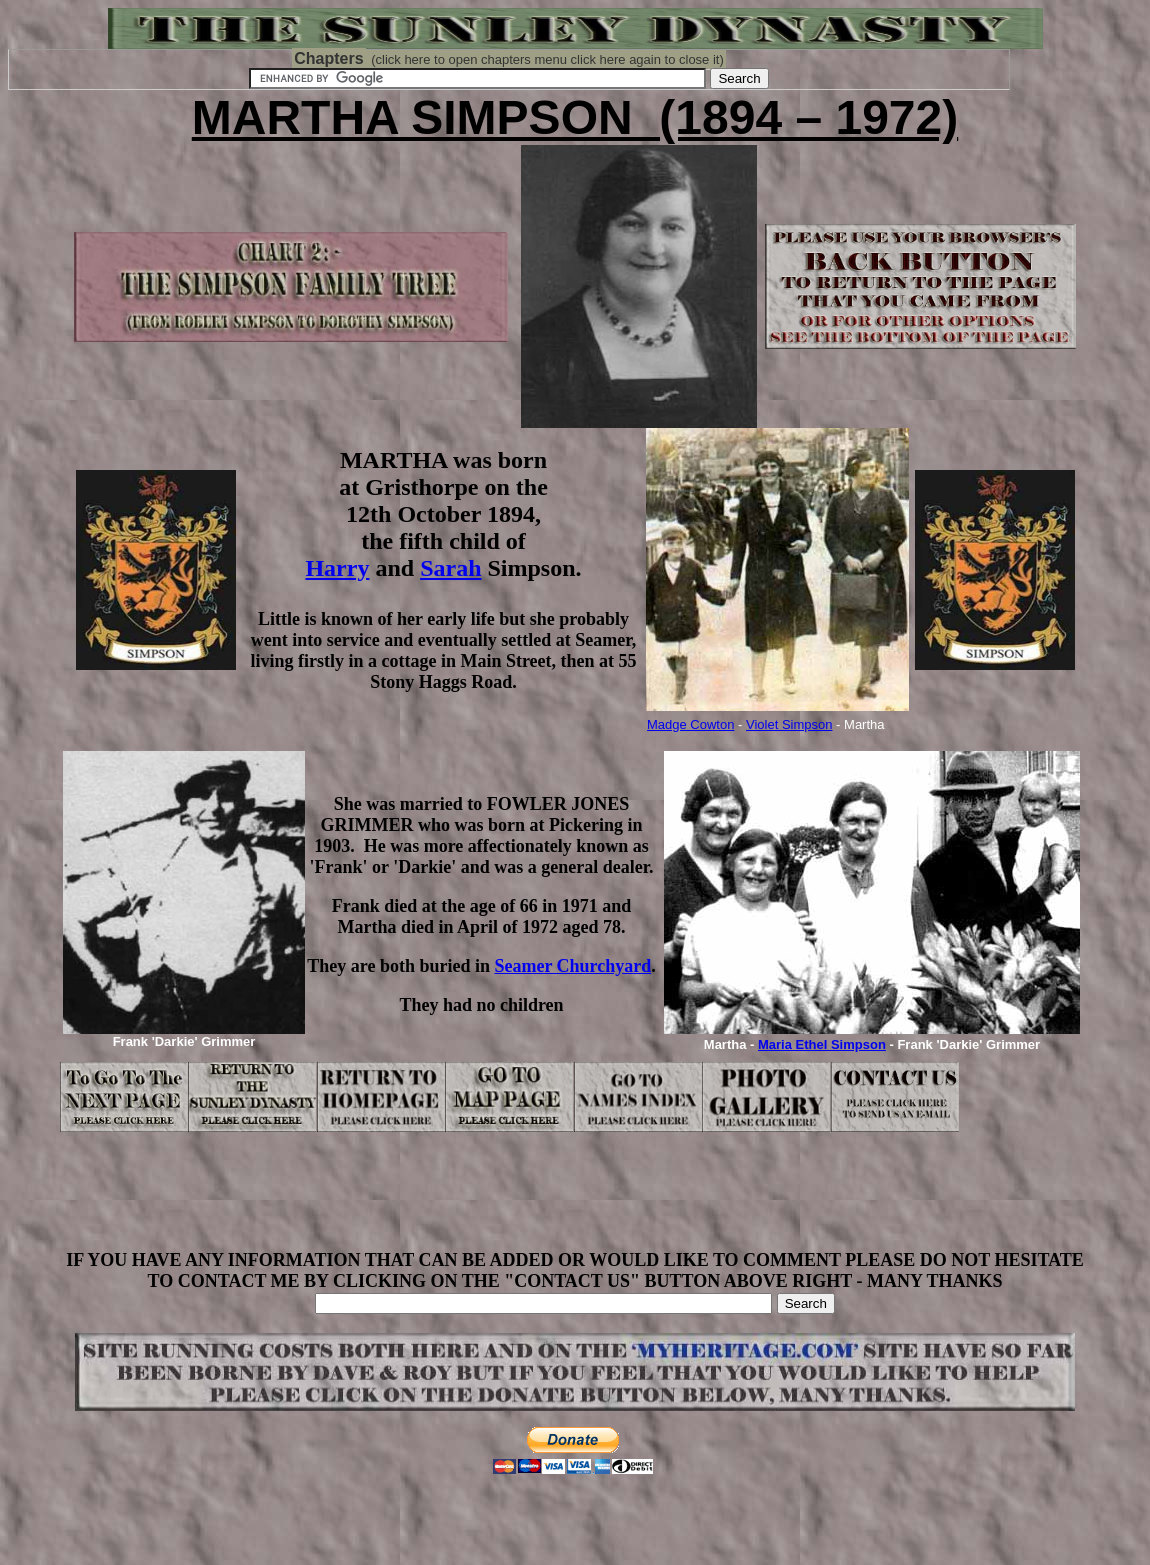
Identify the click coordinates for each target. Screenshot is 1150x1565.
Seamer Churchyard (572, 966)
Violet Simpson (789, 724)
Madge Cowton (690, 724)
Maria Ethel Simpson (822, 1044)
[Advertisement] (575, 1205)
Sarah (450, 568)
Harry (337, 568)
